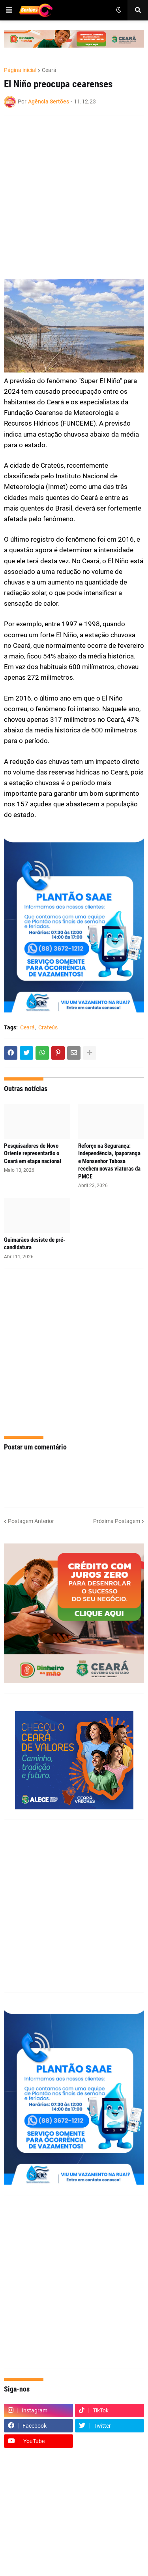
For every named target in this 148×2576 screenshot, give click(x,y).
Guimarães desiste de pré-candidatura (34, 1243)
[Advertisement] (74, 197)
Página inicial (20, 70)
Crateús (48, 1027)
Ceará (49, 70)
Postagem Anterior (31, 1521)
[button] (9, 10)
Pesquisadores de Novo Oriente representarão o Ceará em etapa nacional (32, 1153)
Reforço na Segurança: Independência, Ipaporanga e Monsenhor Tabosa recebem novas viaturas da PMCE (109, 1161)
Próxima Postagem (116, 1521)
